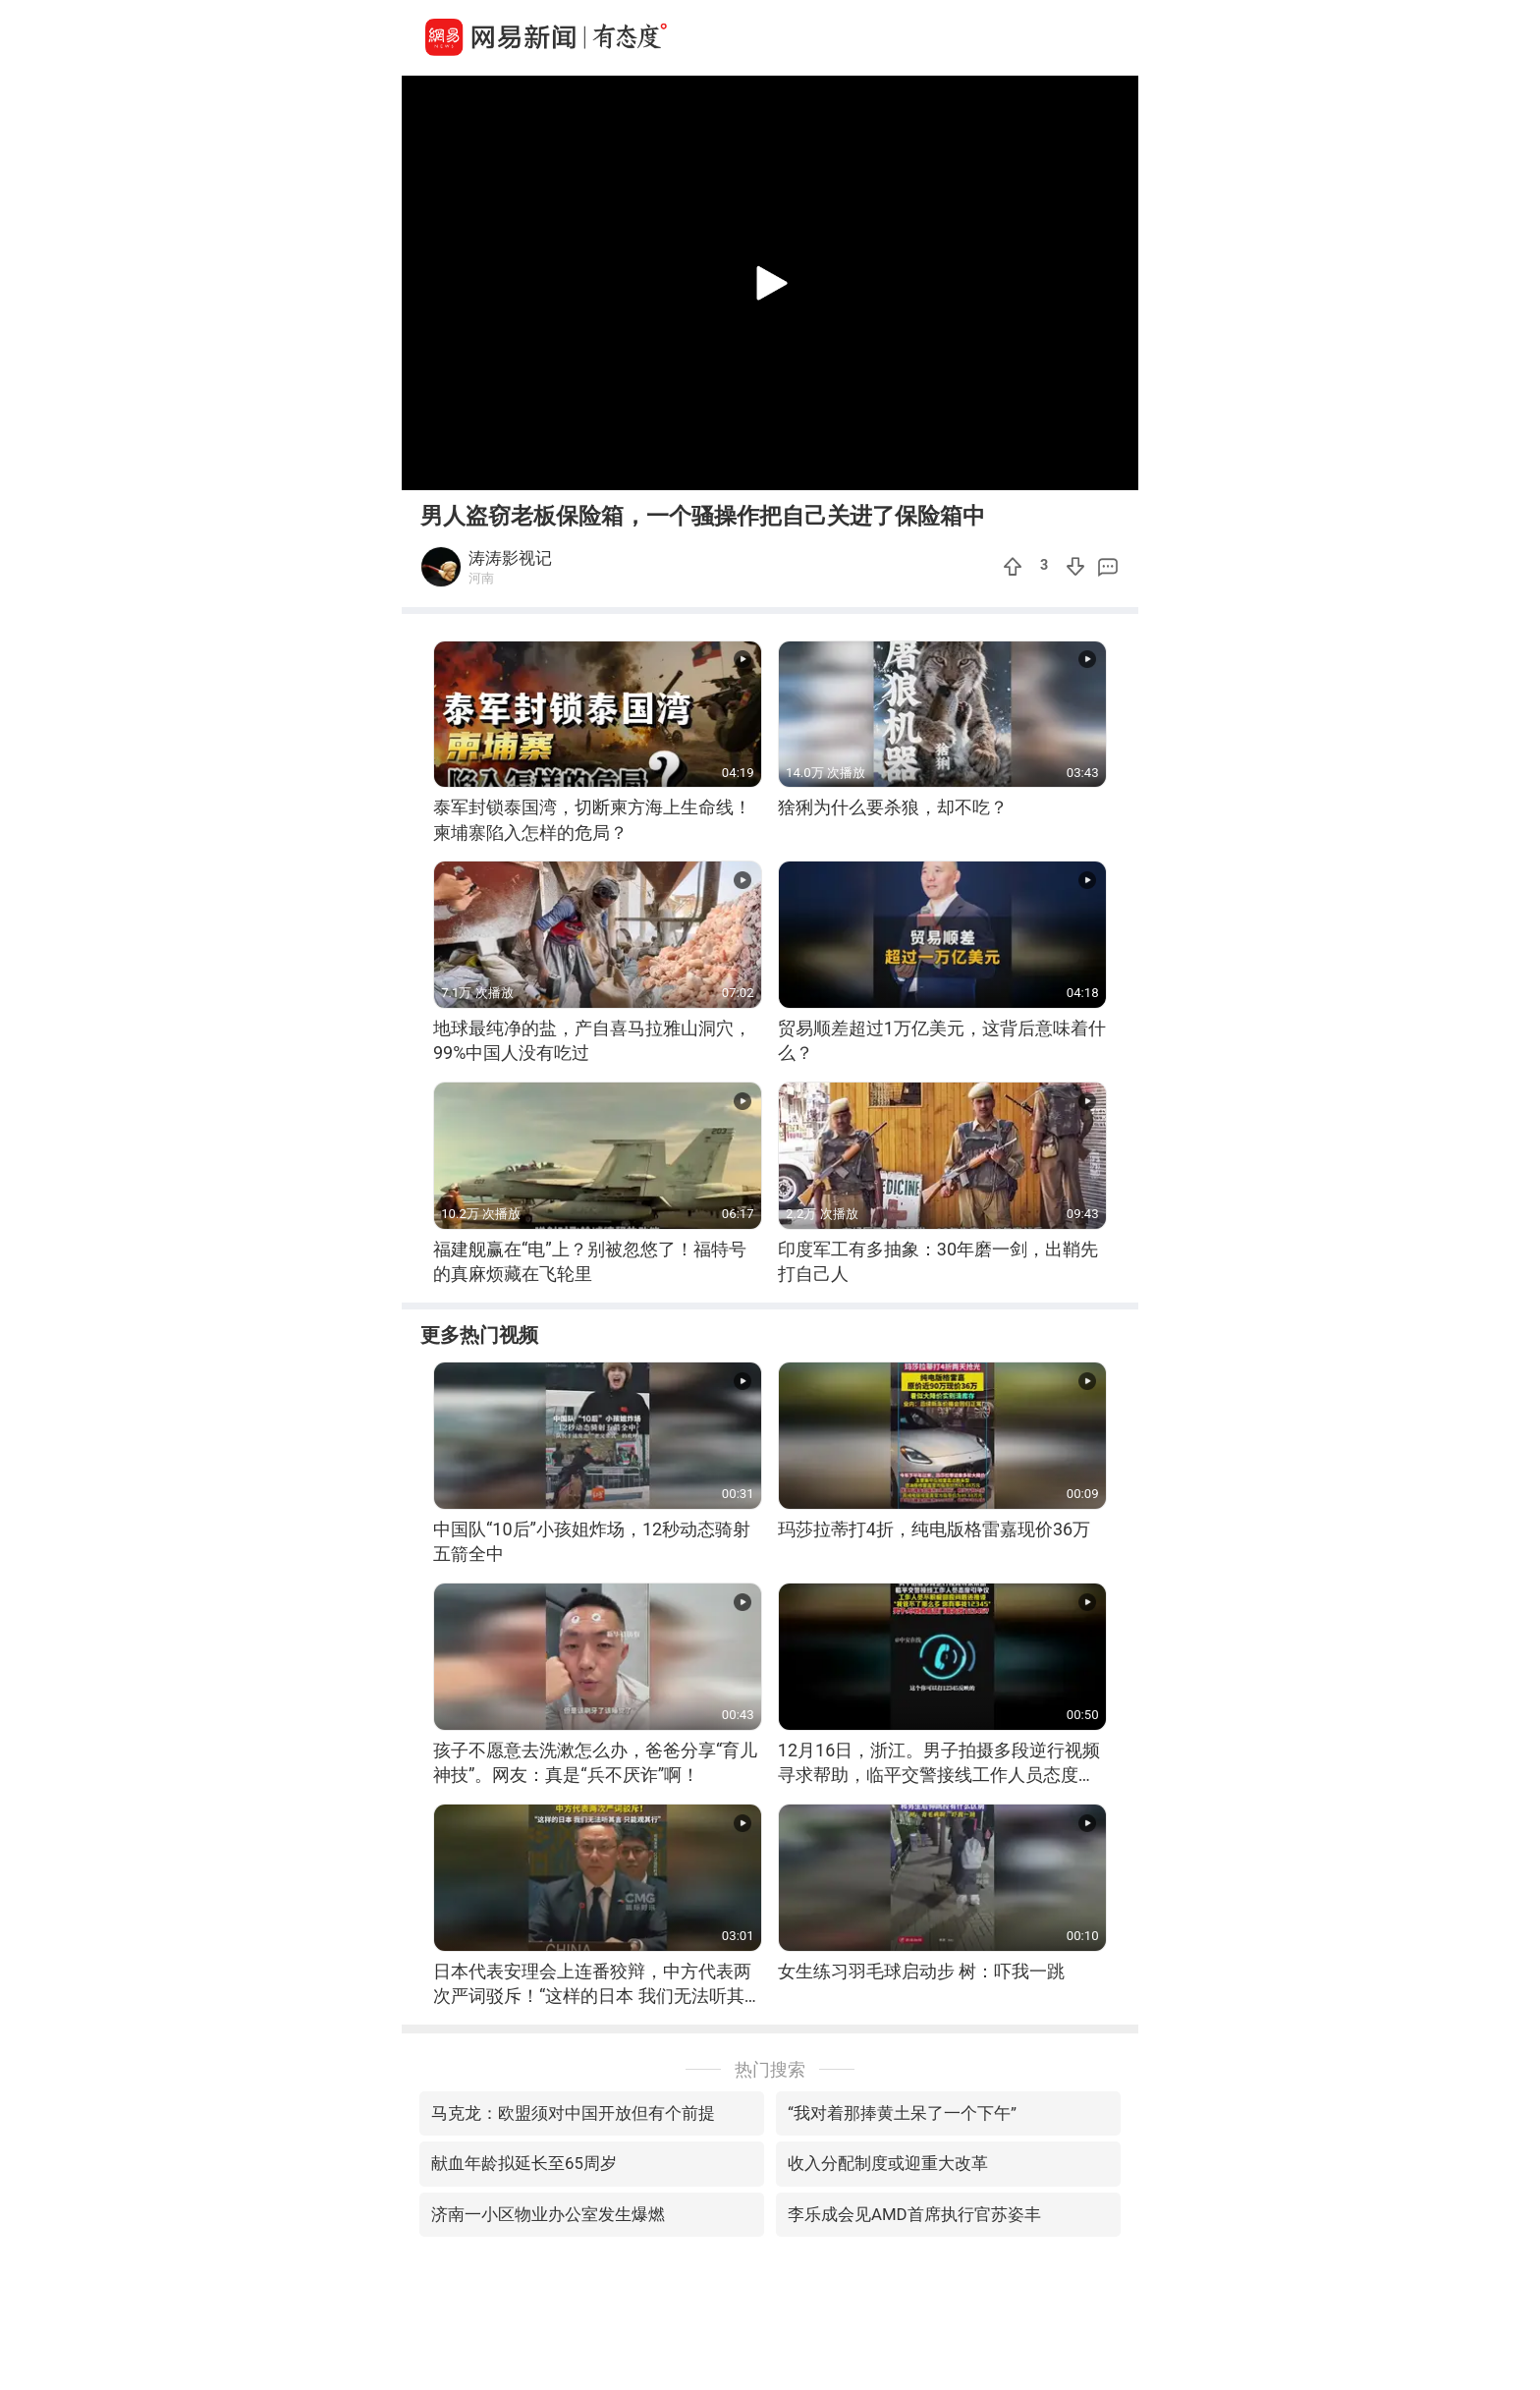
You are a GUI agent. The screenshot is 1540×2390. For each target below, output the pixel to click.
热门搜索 (770, 2069)
